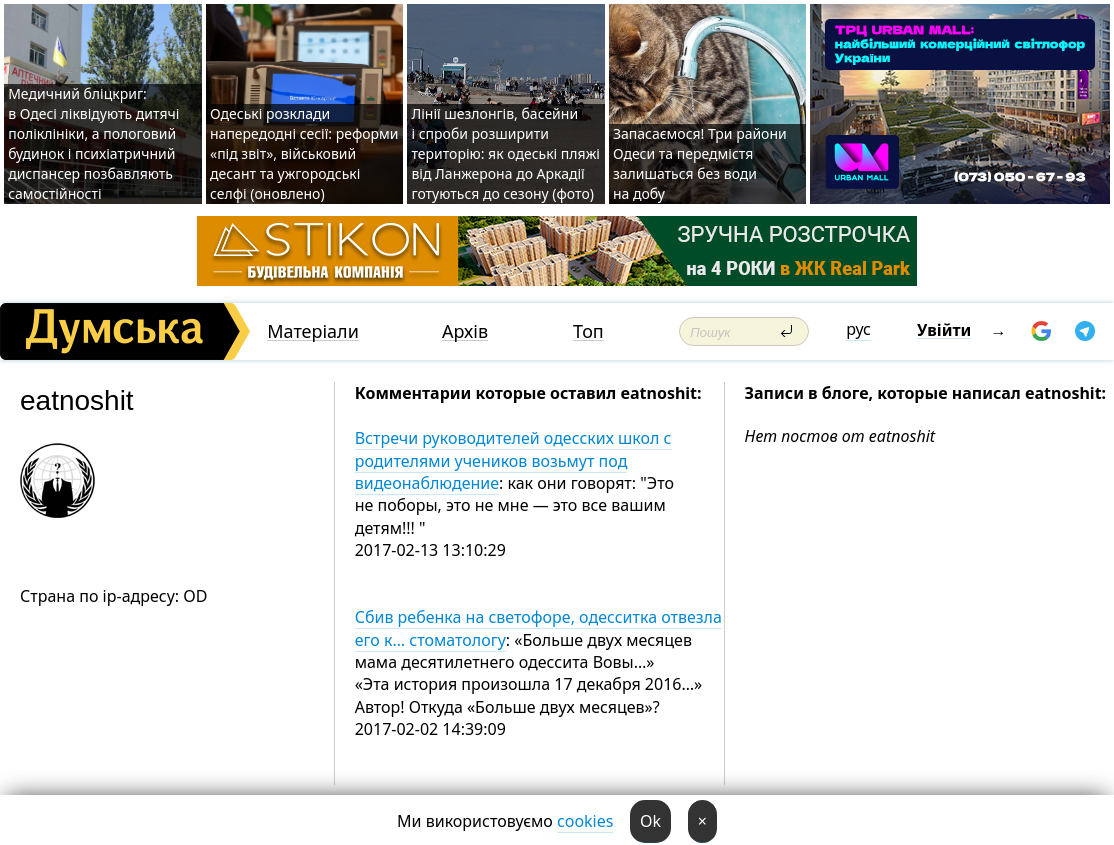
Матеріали (313, 331)
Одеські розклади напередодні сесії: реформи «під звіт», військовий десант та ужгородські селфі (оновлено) (304, 153)
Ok (650, 821)
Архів (465, 331)
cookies (585, 821)
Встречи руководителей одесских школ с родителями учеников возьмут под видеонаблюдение (513, 460)
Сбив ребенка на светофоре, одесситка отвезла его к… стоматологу (538, 628)
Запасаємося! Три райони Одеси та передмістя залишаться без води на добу (700, 163)
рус (858, 329)
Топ (588, 331)
